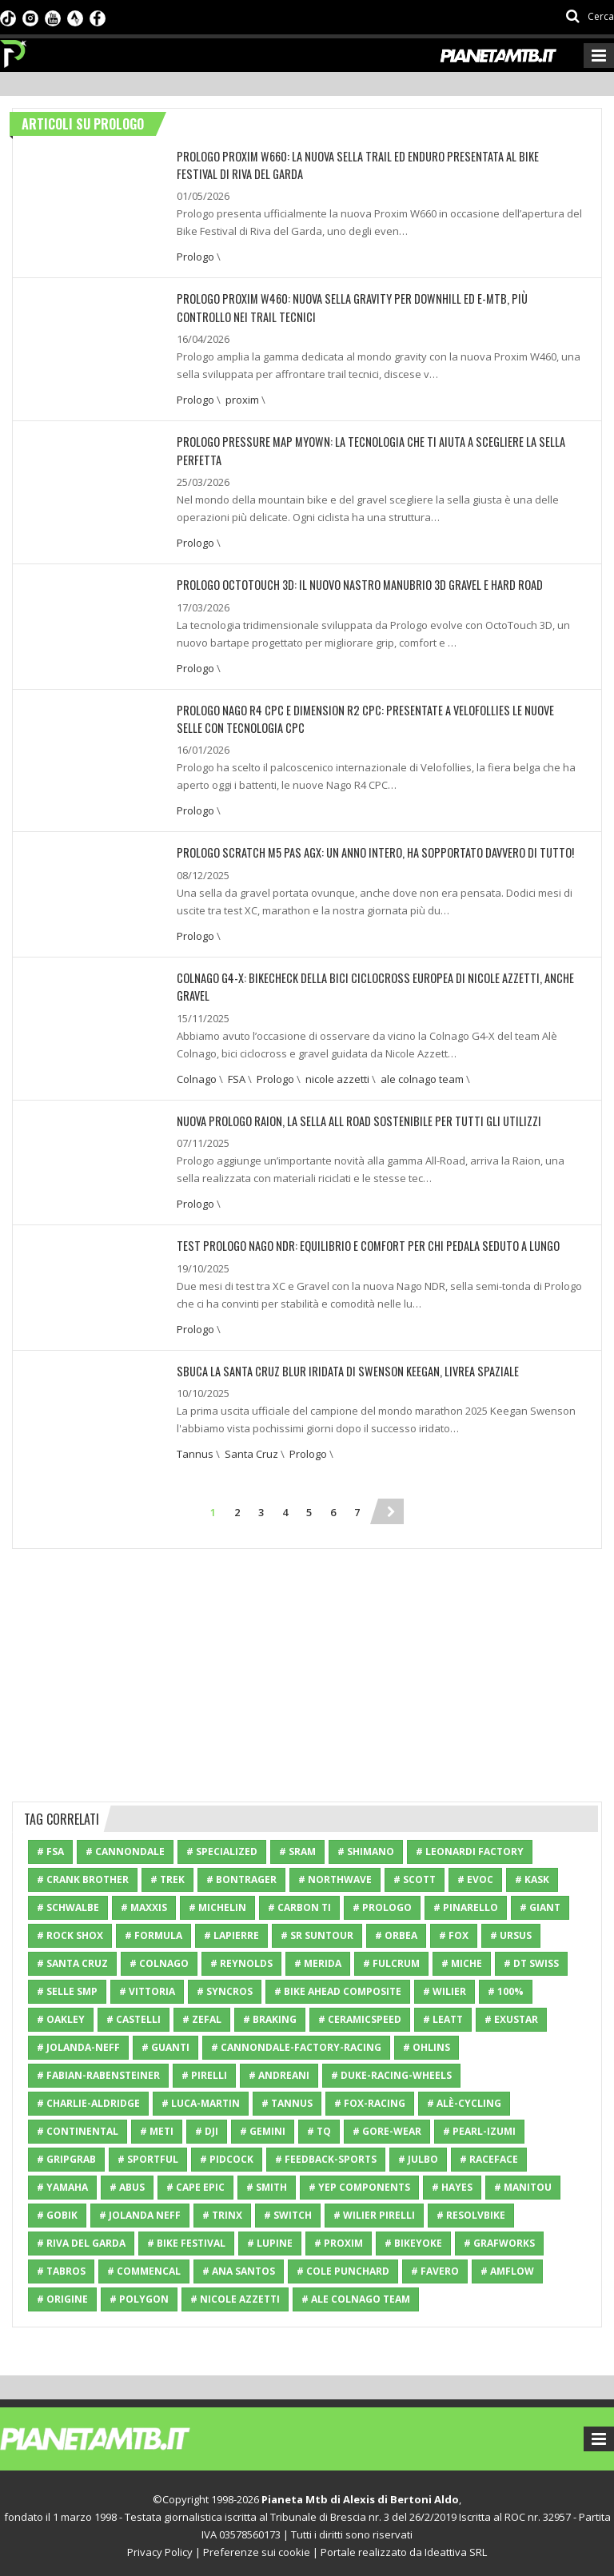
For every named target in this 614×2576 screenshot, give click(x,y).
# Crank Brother (83, 1874)
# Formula (153, 1930)
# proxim (338, 2238)
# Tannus (287, 2098)
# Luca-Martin (200, 2098)
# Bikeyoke (413, 2238)
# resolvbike (471, 2210)
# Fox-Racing (369, 2098)
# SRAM (297, 1846)
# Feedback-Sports (326, 2154)
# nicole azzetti (235, 2294)
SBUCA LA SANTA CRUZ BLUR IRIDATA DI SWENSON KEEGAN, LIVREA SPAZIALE (339, 1366)
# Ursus (511, 1930)
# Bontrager (241, 1874)
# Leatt (443, 2014)
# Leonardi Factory (470, 1846)
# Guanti (165, 2042)
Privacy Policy (160, 2547)
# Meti (156, 2126)
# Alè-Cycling (464, 2098)
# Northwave (335, 1874)
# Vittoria (147, 1986)
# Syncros (225, 1986)
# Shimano (365, 1846)
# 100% (506, 1986)
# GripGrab (66, 2154)
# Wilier (444, 1986)
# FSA (50, 1846)
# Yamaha (62, 2182)
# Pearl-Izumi (479, 2126)
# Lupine (270, 2238)
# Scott (414, 1874)
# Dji (206, 2126)
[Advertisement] (307, 1668)
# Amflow (507, 2266)
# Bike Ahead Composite (337, 1986)
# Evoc (475, 1874)
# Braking (270, 2014)
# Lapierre (231, 1930)
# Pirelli (204, 2070)
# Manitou (523, 2182)
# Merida (317, 1958)
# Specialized (221, 1846)
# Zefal (201, 2014)
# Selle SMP (67, 1986)
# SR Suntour (317, 1930)
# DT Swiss (531, 1958)
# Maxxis (144, 1902)
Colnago (197, 1075)
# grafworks (499, 2238)
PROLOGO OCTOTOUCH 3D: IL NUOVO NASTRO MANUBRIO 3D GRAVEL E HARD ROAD (353, 583)
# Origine (62, 2294)
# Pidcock (226, 2154)
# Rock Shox (70, 1930)
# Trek (167, 1874)
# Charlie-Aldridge (88, 2098)
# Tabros (61, 2266)
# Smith (266, 2182)
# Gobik (57, 2210)
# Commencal (144, 2266)
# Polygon (139, 2294)
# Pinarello (465, 1902)
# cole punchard (343, 2266)
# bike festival (186, 2238)
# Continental (77, 2126)
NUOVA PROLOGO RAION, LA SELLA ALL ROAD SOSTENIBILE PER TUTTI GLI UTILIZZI (349, 1117)
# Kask (532, 1874)
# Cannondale (125, 1846)
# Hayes (452, 2182)
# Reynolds (241, 1958)
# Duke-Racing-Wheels (391, 2070)
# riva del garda (81, 2238)
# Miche (461, 1958)
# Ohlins (426, 2042)
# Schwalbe (68, 1902)
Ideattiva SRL (456, 2547)
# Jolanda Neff (140, 2210)
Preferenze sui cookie (256, 2547)
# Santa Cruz (72, 1958)
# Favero (435, 2266)
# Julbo (418, 2154)
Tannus (195, 1449)
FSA (236, 1075)
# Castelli (133, 2014)
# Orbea (396, 1930)
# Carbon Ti (299, 1902)
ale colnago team (422, 1075)
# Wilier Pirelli (374, 2210)
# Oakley (61, 2014)
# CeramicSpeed (359, 2014)
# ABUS (127, 2182)
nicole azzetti (337, 1075)
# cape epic (195, 2182)
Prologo (195, 256)
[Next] (391, 1506)
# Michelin (217, 1902)
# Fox (453, 1930)
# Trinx (222, 2210)
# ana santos (238, 2266)
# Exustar (511, 2014)
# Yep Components (359, 2182)
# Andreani (279, 2070)
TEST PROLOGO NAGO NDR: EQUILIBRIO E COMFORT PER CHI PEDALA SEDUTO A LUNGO (359, 1241)
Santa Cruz (251, 1449)
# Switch (288, 2210)
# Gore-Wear (387, 2126)
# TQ (319, 2126)
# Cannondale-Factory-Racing (296, 2042)
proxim (242, 399)
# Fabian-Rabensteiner (98, 2070)
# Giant (540, 1902)
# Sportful (148, 2154)
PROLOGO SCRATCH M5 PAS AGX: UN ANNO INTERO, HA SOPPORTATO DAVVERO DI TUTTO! (365, 850)
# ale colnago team (355, 2294)
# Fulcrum (391, 1958)
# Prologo (382, 1902)
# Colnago (159, 1958)
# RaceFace (489, 2154)
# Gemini (262, 2126)
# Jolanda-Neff (78, 2042)
